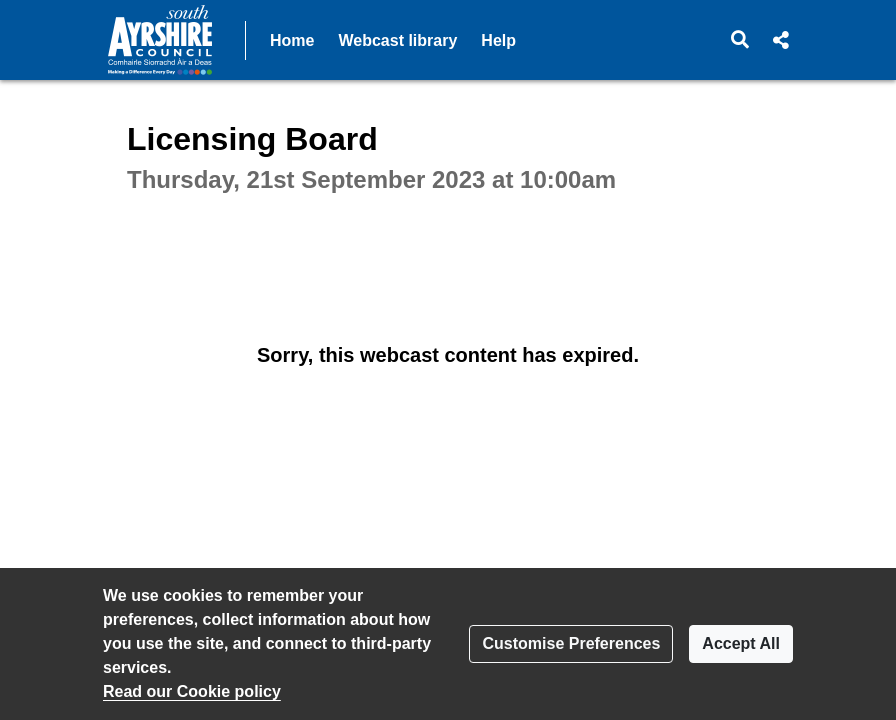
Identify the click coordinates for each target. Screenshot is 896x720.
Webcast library (397, 40)
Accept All (741, 643)
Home (292, 40)
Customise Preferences (571, 643)
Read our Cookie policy (192, 691)
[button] (740, 40)
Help (498, 40)
